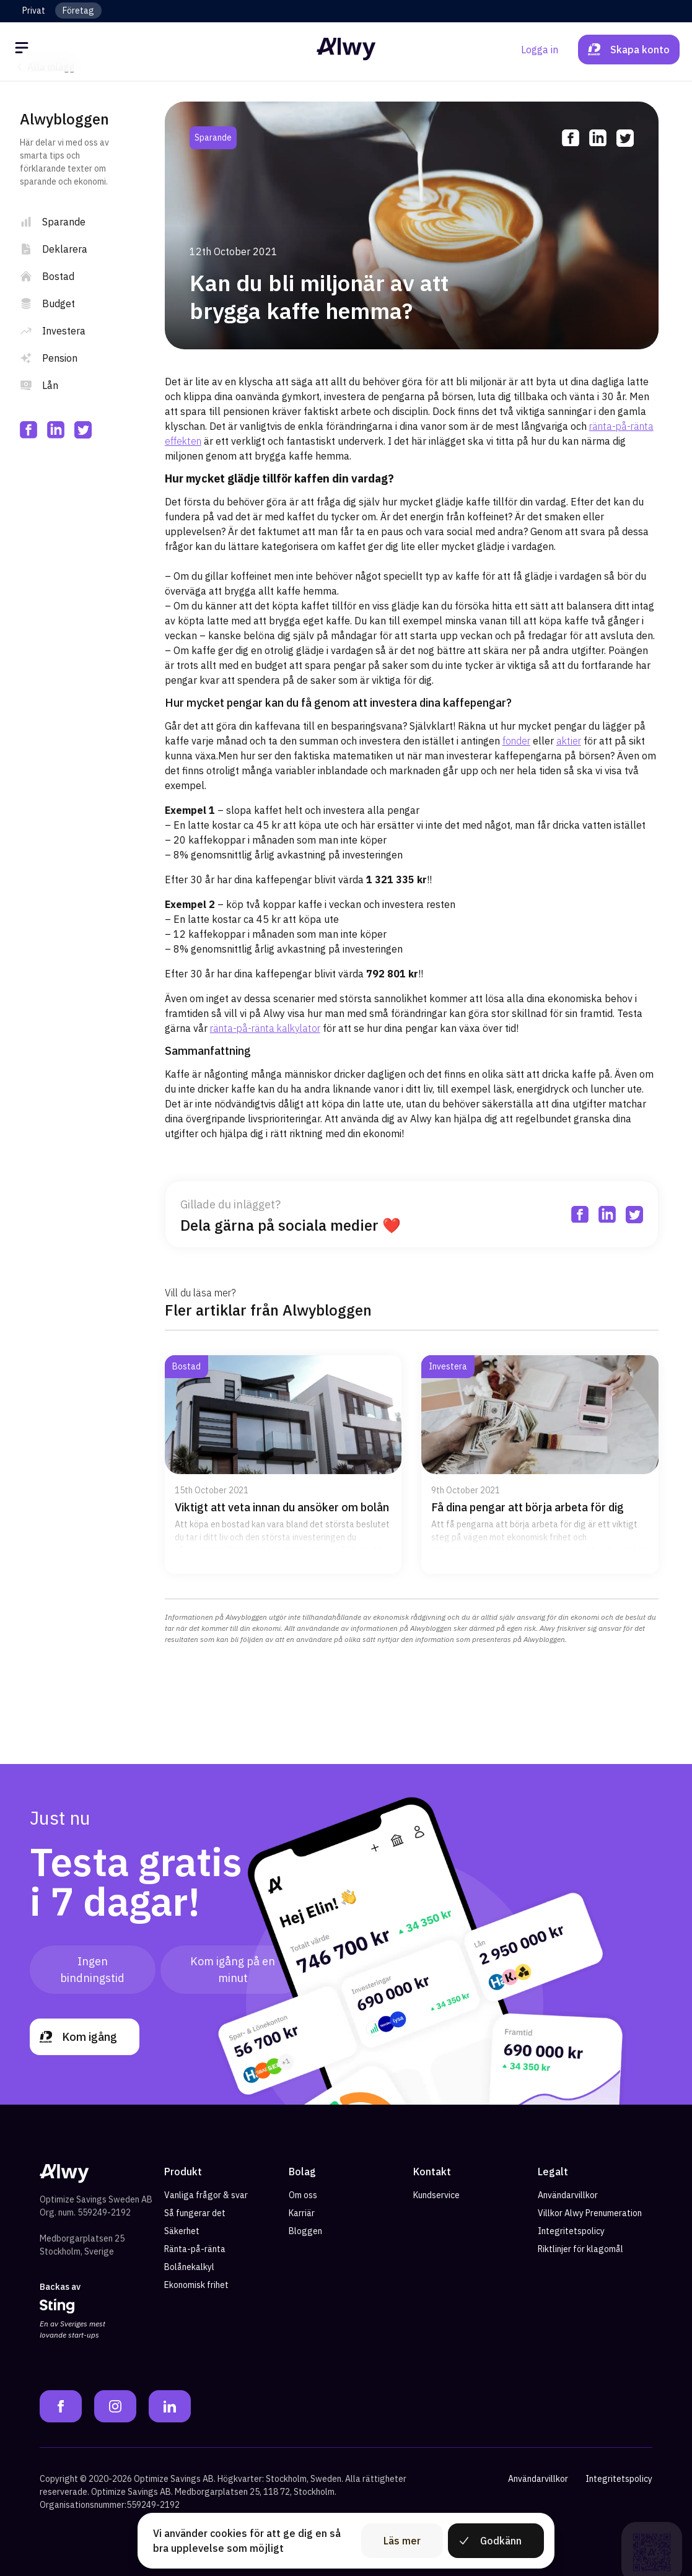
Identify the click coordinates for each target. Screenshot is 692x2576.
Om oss (303, 2195)
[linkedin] (55, 430)
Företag (78, 10)
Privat (33, 10)
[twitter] (83, 430)
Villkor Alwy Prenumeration (590, 2213)
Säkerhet (181, 2231)
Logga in (539, 49)
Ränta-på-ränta (195, 2249)
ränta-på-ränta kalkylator (265, 1028)
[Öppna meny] (23, 49)
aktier (568, 741)
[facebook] (28, 430)
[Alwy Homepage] (346, 49)
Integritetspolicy (571, 2231)
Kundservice (436, 2195)
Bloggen (305, 2231)
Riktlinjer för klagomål (580, 2249)
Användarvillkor (568, 2195)
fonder (516, 741)
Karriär (302, 2213)
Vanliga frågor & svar (206, 2195)
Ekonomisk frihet (196, 2284)
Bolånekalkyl (189, 2267)
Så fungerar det (195, 2213)
